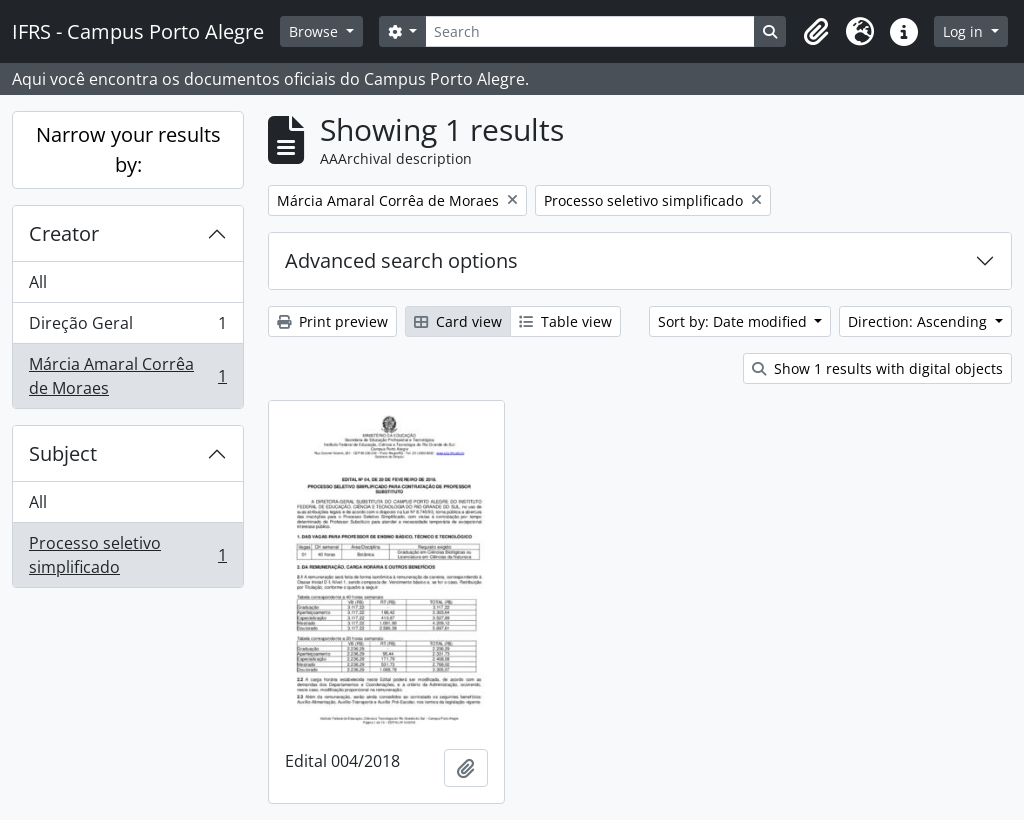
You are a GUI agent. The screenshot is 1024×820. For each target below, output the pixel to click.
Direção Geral (127, 327)
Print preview (332, 321)
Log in (965, 31)
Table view (565, 321)
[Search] (590, 31)
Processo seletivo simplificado (127, 555)
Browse (315, 31)
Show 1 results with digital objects (877, 368)
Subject (63, 453)
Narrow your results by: (128, 149)
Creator (64, 233)
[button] (816, 32)
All (38, 282)
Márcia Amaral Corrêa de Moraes (127, 376)
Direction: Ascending (919, 321)
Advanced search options (401, 260)
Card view (458, 321)
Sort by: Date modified (734, 321)
